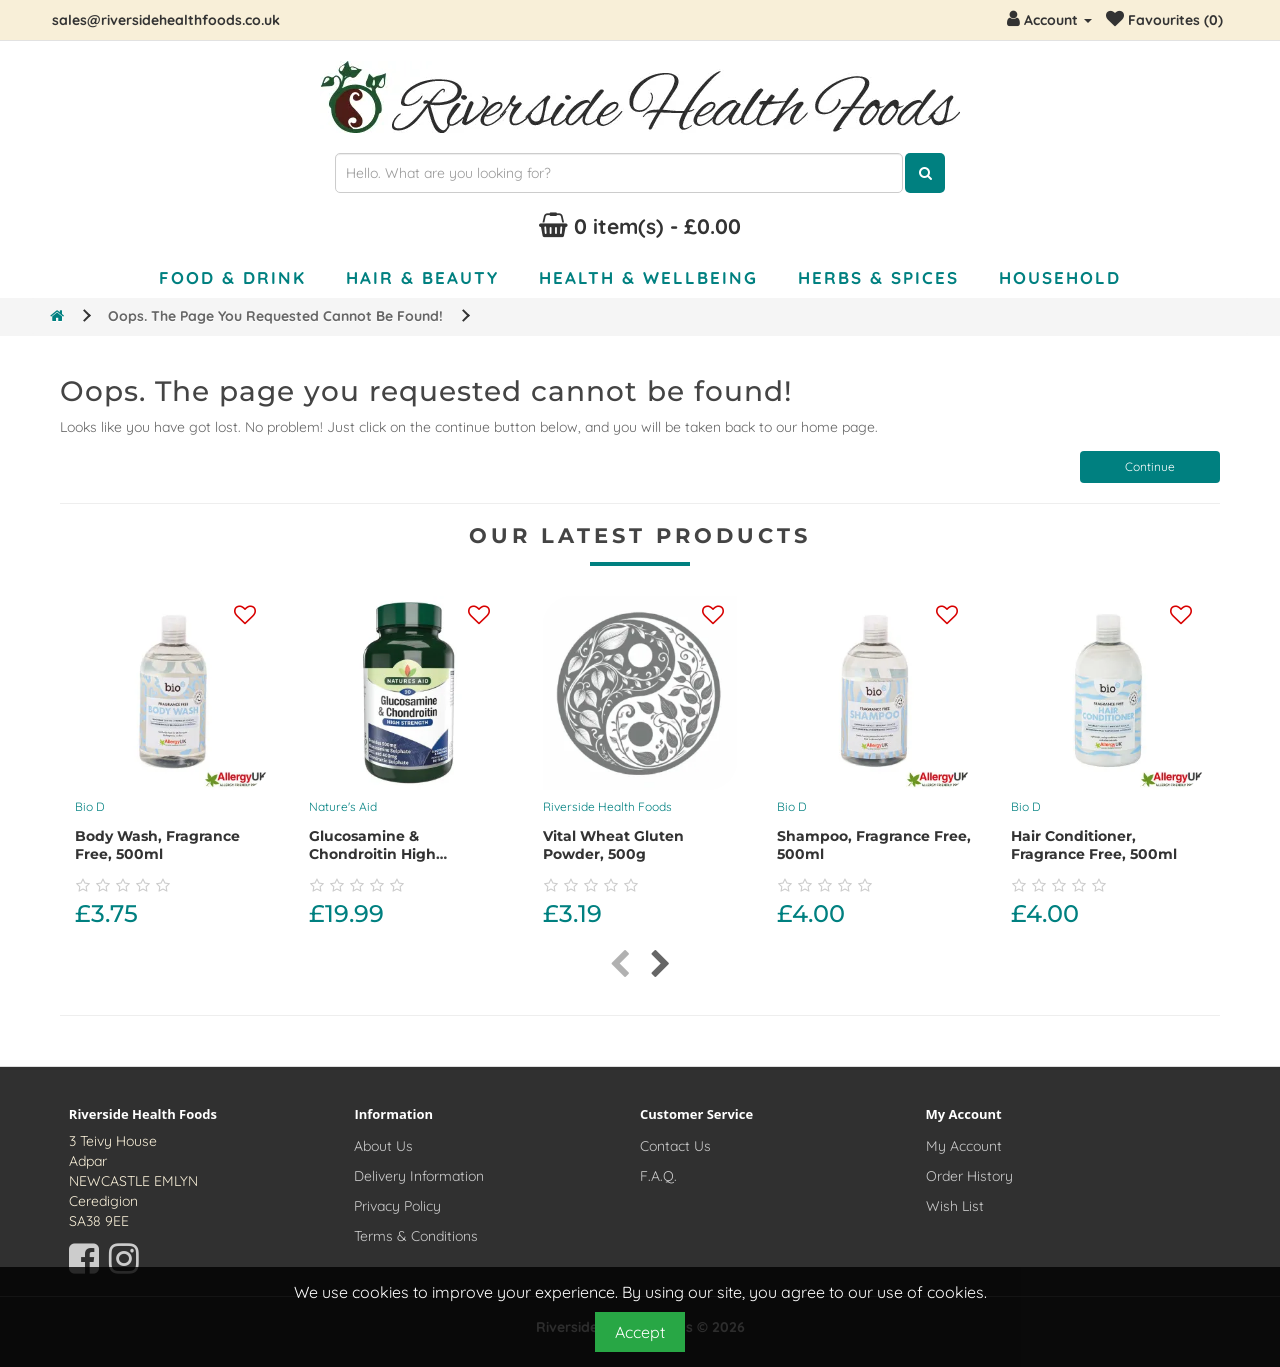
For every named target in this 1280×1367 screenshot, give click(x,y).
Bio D (90, 806)
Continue (1150, 466)
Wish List (955, 1206)
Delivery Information (419, 1176)
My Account (964, 1146)
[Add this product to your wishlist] (245, 616)
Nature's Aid (343, 806)
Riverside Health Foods (607, 806)
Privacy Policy (397, 1206)
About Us (383, 1146)
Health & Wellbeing (648, 277)
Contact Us (675, 1146)
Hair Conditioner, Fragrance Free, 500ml (1094, 845)
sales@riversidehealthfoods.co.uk (166, 20)
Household (1060, 277)
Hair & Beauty (422, 277)
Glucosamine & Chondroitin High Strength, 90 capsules (390, 854)
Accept (640, 1332)
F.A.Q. (658, 1176)
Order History (969, 1176)
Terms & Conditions (416, 1236)
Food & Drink (232, 277)
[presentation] (619, 964)
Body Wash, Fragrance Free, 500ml (157, 845)
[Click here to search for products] (925, 173)
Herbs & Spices (878, 277)
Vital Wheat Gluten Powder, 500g (613, 845)
